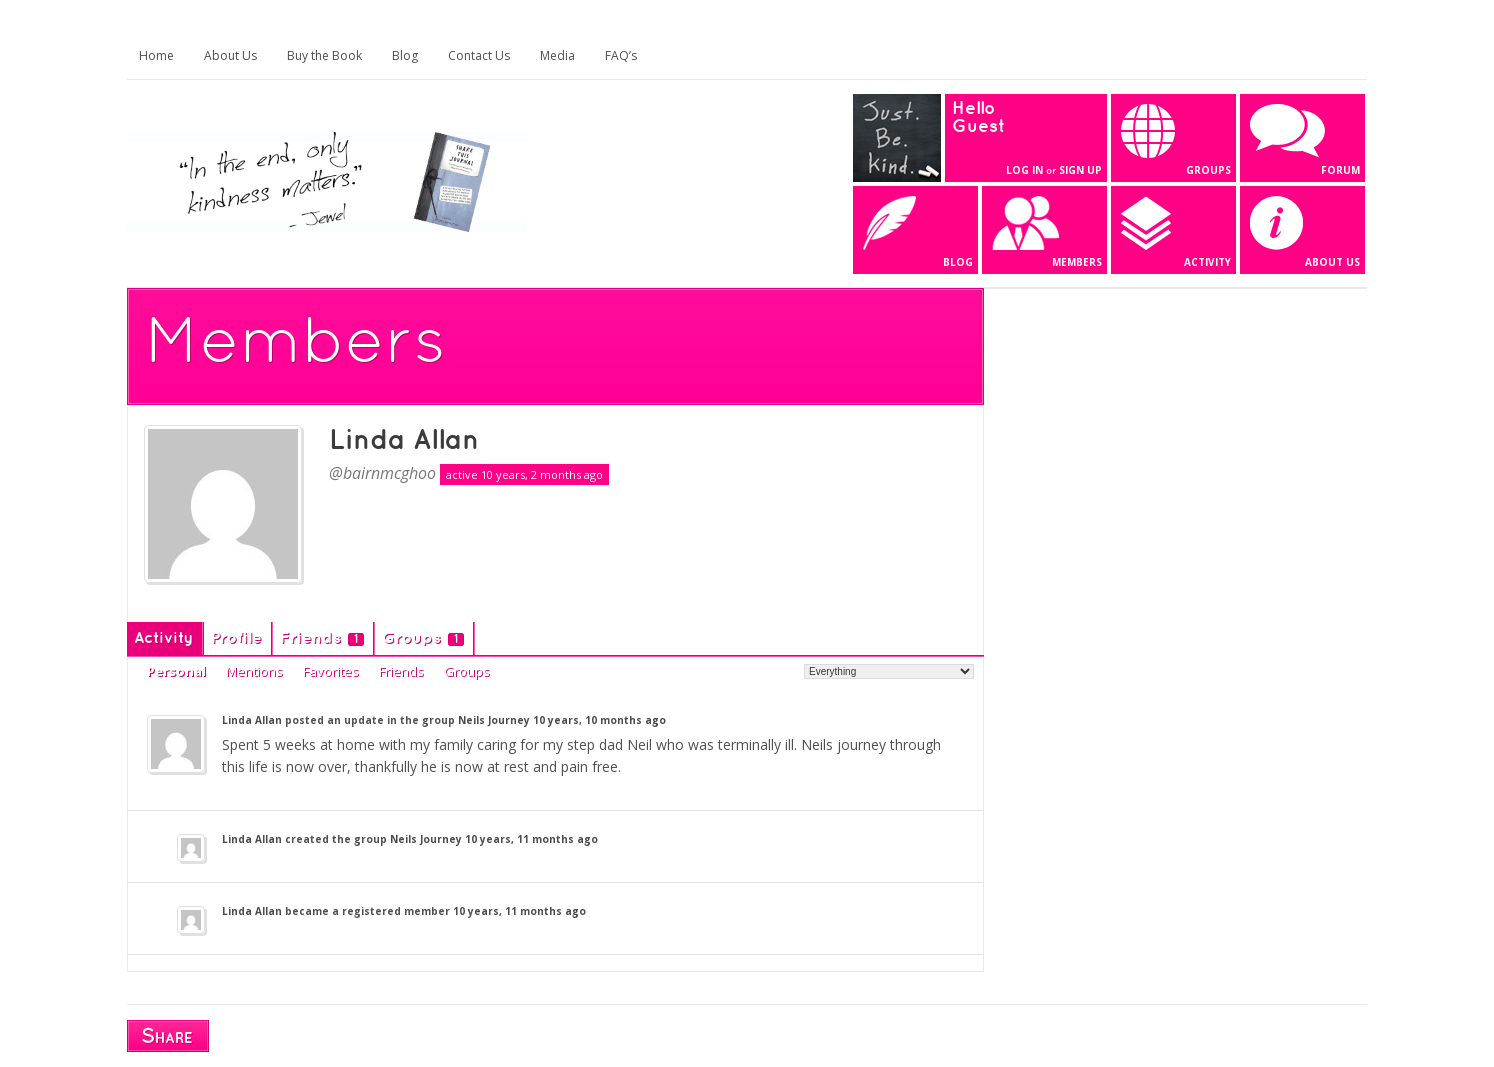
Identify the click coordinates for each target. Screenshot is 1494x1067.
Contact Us (479, 55)
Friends (322, 638)
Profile (236, 638)
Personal (176, 671)
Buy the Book (324, 55)
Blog (405, 55)
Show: (783, 670)
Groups (423, 638)
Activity (163, 638)
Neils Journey (494, 720)
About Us (230, 55)
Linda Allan (404, 441)
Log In (1024, 170)
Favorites (331, 671)
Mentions (254, 671)
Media (557, 55)
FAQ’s (621, 55)
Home (156, 55)
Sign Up (1080, 170)
